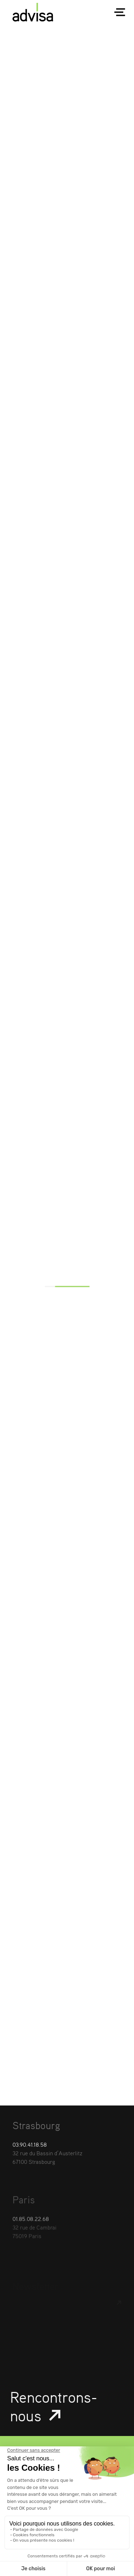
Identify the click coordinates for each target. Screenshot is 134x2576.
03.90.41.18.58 (30, 2152)
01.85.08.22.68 (31, 2238)
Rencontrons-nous (53, 2414)
